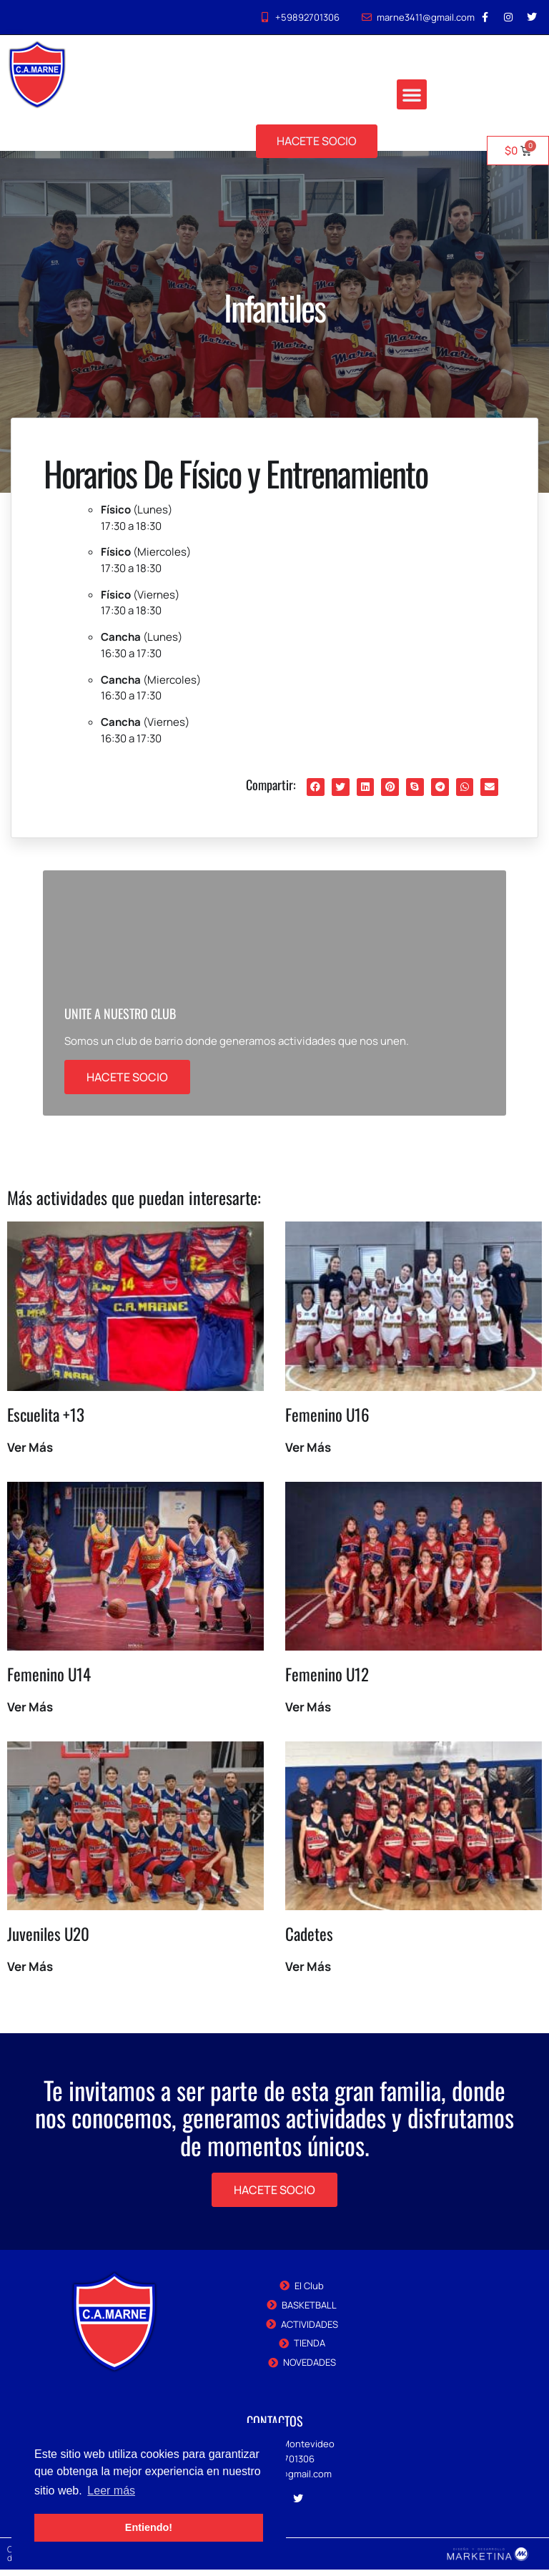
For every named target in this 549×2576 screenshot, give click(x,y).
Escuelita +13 (45, 1421)
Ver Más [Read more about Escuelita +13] (30, 1453)
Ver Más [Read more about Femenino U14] (30, 1713)
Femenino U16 (327, 1421)
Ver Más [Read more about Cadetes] (308, 1973)
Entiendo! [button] (148, 2527)
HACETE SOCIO (127, 1083)
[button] (412, 95)
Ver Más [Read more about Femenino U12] (308, 1713)
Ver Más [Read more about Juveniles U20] (30, 1973)
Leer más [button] (111, 2490)
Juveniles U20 (48, 1940)
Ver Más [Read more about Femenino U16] (308, 1453)
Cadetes (309, 1940)
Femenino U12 (327, 1680)
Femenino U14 (49, 1680)
